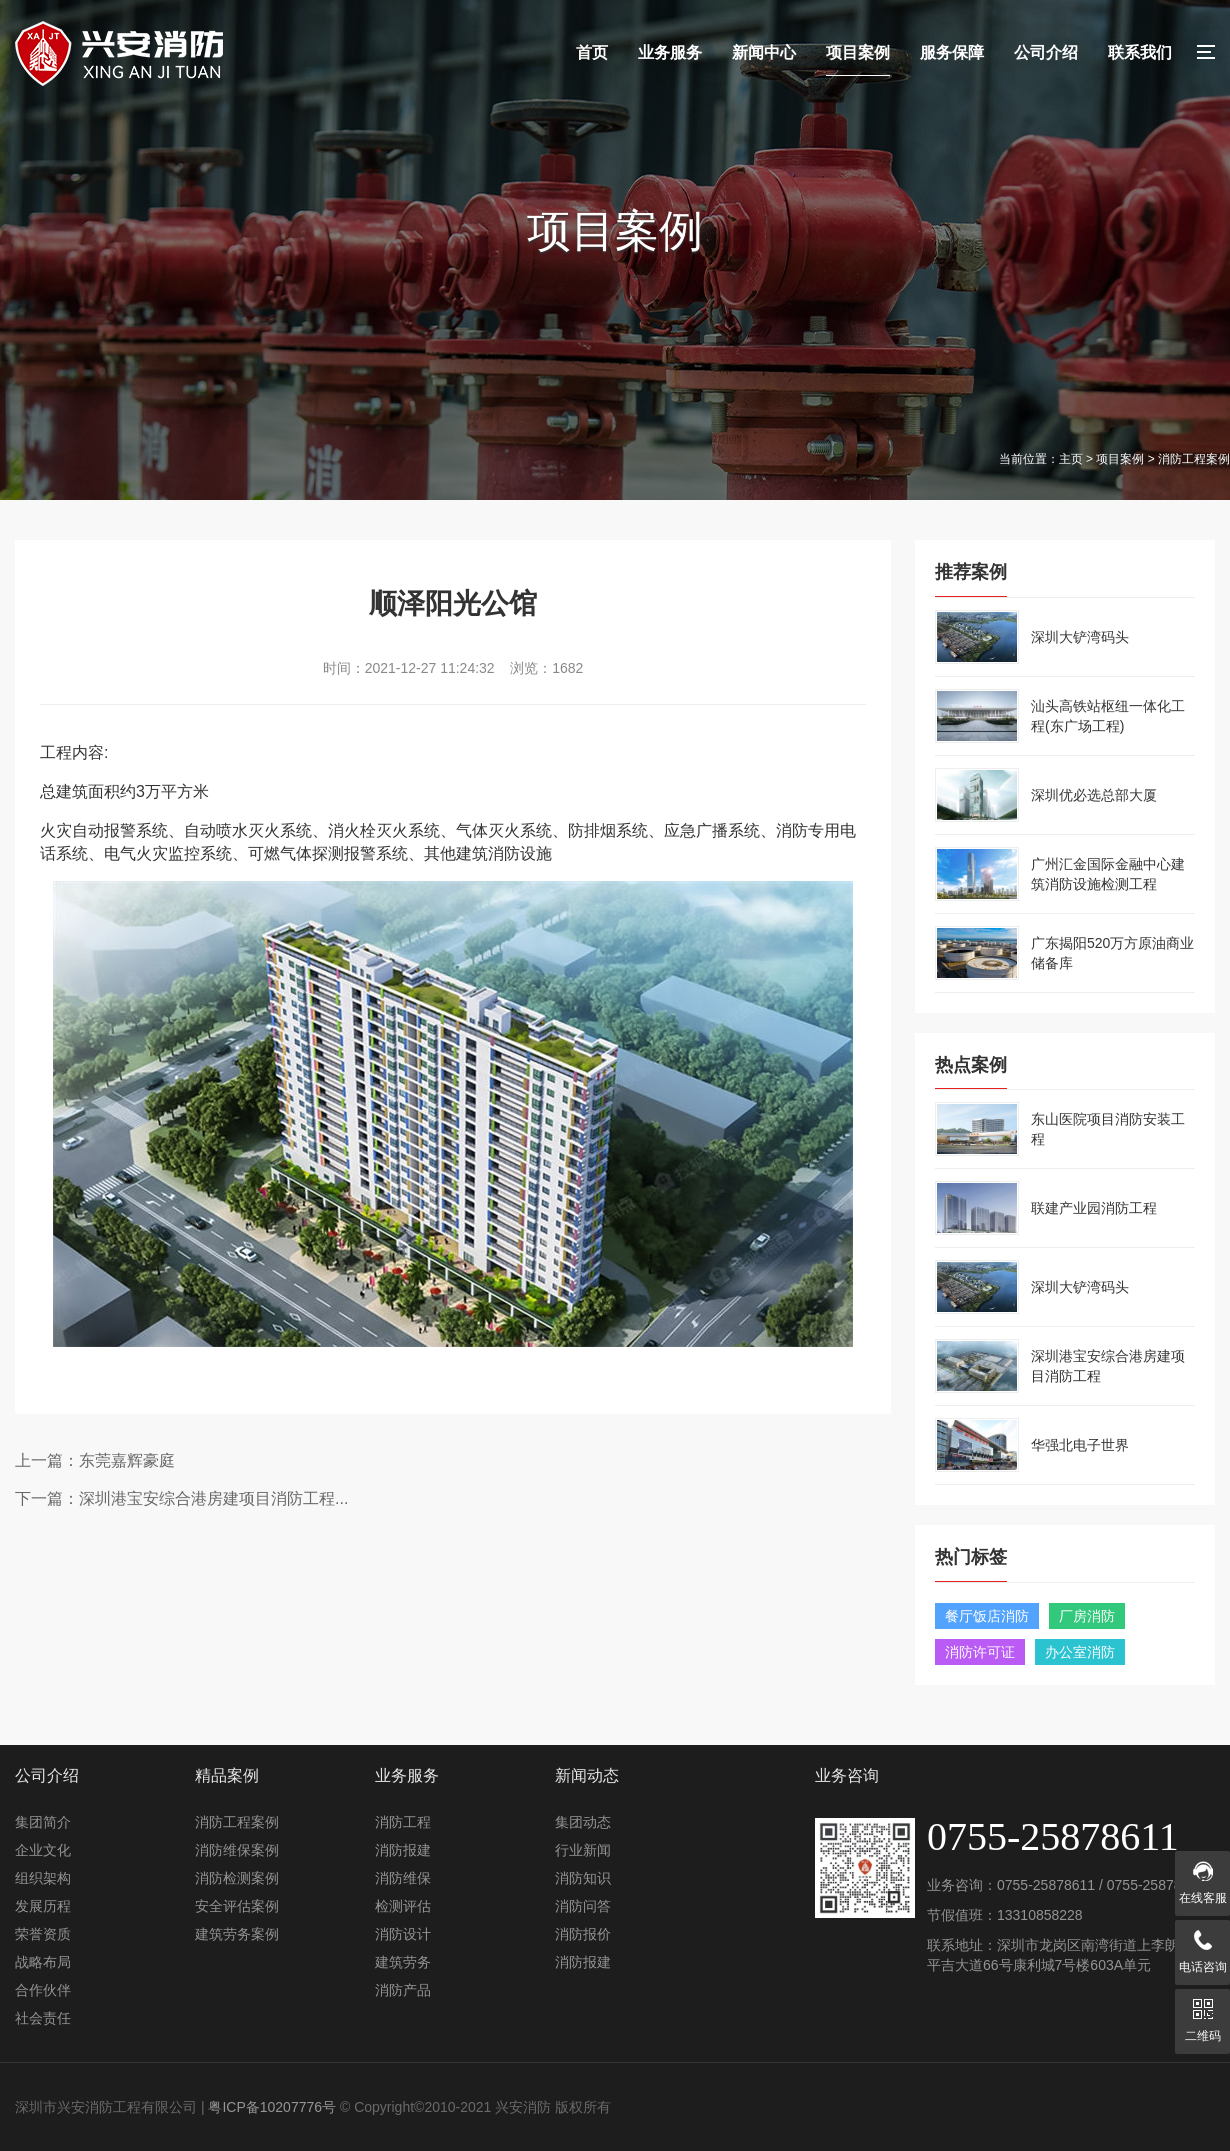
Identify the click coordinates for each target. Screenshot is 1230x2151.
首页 (592, 52)
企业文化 (43, 1850)
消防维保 (403, 1878)
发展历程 (43, 1906)
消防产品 (403, 1990)
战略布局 (43, 1962)
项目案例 (858, 52)
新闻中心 (764, 52)
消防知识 (583, 1878)
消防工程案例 (237, 1822)
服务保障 (952, 52)
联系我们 (1140, 52)
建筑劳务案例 (237, 1934)
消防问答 (583, 1906)
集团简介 (43, 1822)
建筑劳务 (403, 1962)
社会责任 (43, 2018)
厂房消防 (1087, 1616)
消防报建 (403, 1850)
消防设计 (403, 1934)
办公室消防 (1080, 1652)
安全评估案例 (237, 1906)
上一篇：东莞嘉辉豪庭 (95, 1460)
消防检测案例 (237, 1878)
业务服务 (670, 52)
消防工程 (403, 1822)
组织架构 (43, 1878)
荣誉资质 (43, 1934)
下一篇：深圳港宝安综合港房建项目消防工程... (181, 1498)
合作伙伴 (43, 1990)
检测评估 (403, 1906)
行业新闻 (583, 1850)
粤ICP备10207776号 (272, 2107)
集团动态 (583, 1822)
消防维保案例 (237, 1850)
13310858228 (1040, 1915)
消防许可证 (980, 1652)
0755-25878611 (1046, 1885)
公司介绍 (1046, 52)
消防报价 (583, 1934)
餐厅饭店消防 (987, 1616)
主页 (1071, 459)
